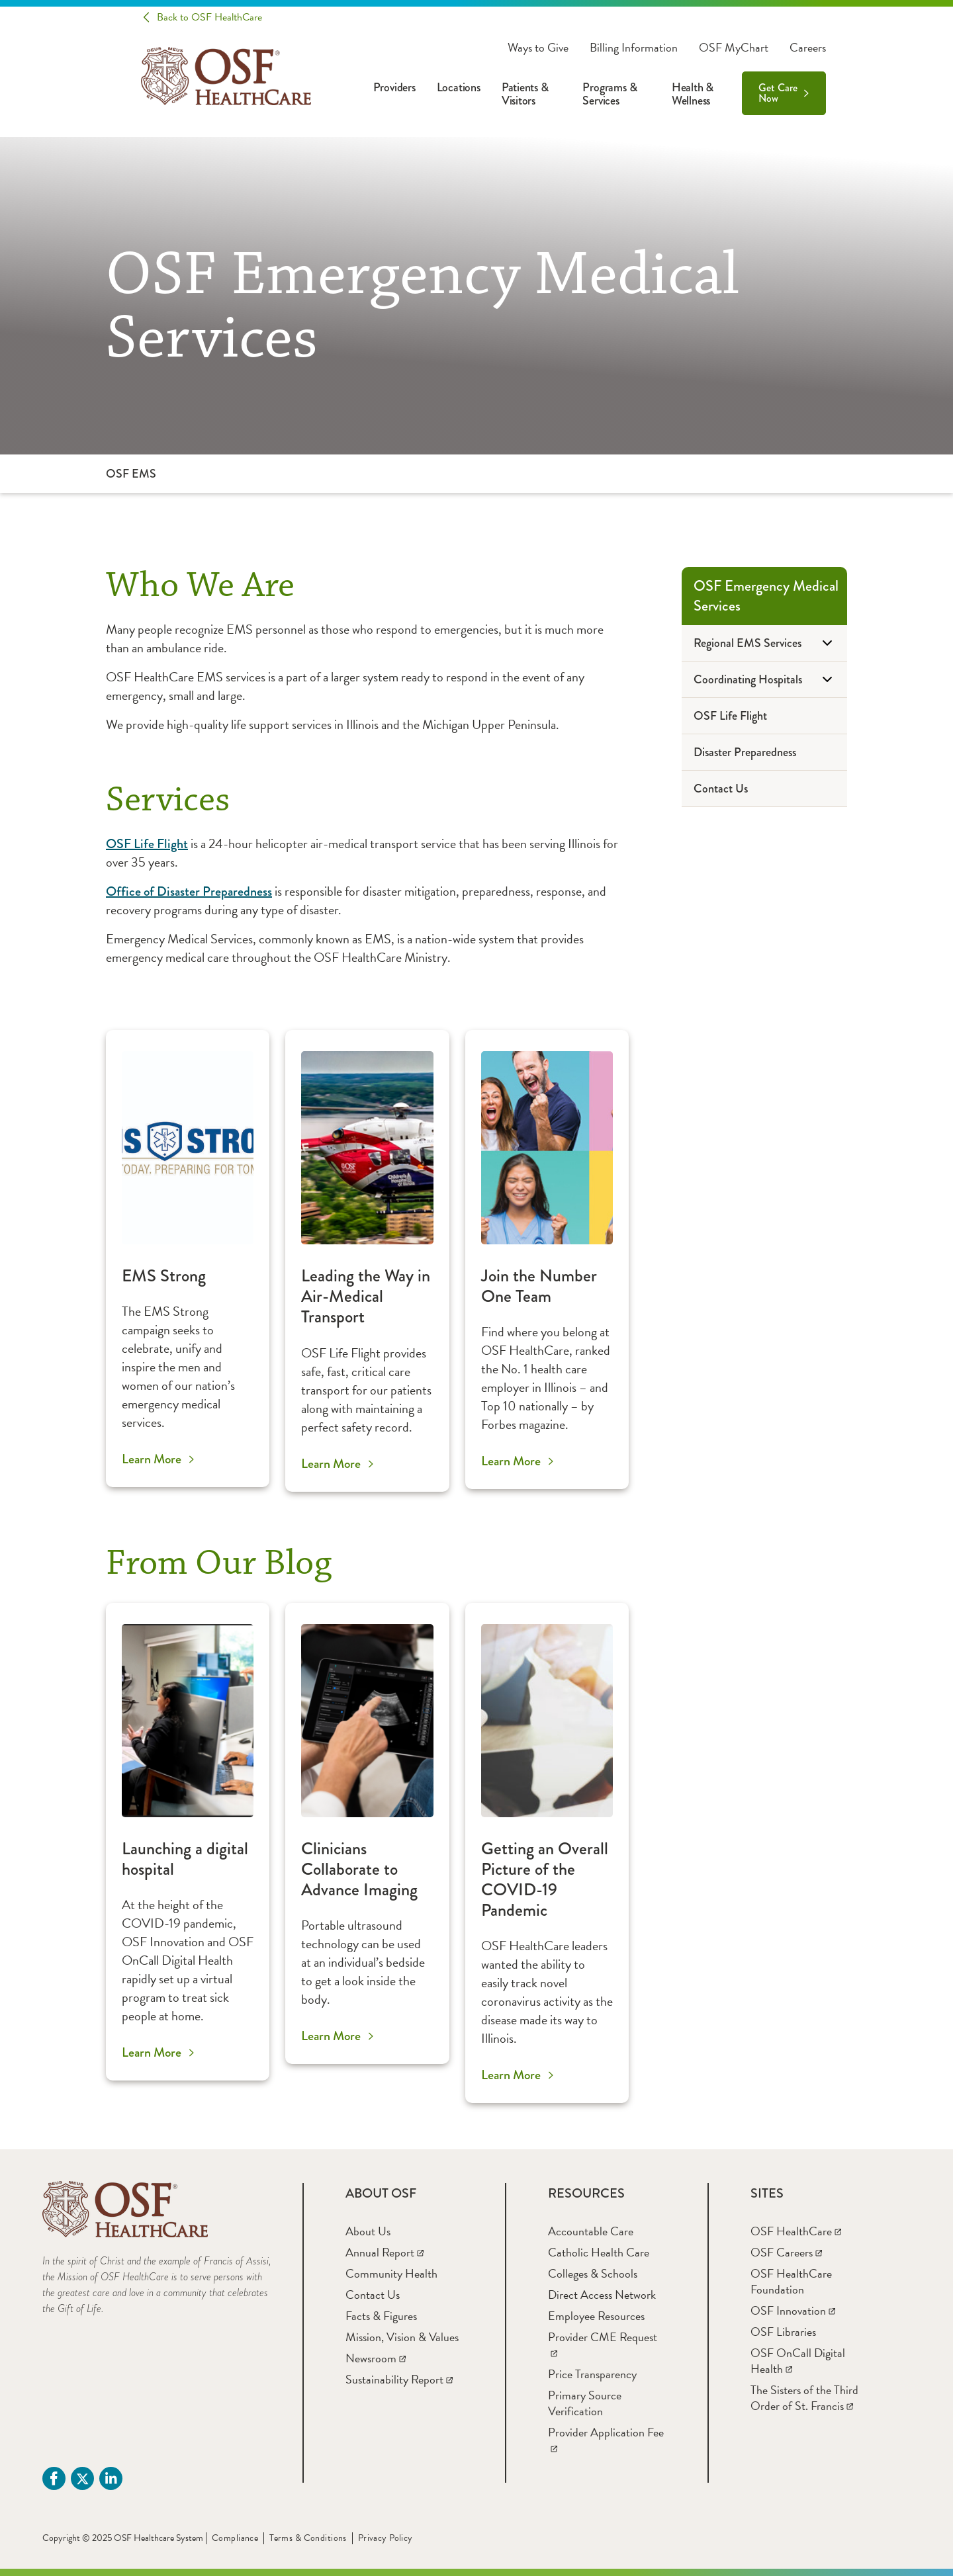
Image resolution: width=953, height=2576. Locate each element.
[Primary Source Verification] (584, 2403)
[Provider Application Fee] (606, 2440)
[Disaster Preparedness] (764, 752)
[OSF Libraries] (783, 2331)
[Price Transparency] (592, 2374)
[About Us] (367, 2231)
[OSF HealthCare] (795, 2231)
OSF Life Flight (147, 843)
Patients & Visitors (525, 94)
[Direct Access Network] (602, 2294)
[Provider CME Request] (602, 2345)
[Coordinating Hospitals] (764, 680)
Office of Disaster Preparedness (189, 891)
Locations (458, 87)
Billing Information (634, 47)
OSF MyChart (733, 47)
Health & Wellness (692, 94)
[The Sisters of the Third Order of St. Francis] (804, 2398)
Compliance (235, 2538)
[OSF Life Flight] (764, 716)
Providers (394, 87)
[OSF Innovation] (792, 2310)
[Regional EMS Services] (764, 643)
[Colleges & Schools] (592, 2273)
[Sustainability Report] (399, 2379)
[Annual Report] (384, 2252)
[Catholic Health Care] (598, 2252)
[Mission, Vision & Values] (402, 2337)
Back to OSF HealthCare (209, 17)
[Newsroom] (375, 2358)
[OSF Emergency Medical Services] (764, 596)
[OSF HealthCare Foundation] (791, 2281)
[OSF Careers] (786, 2252)
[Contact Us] (764, 789)
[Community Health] (391, 2273)
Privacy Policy (385, 2538)
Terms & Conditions (308, 2538)
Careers (808, 47)
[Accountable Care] (590, 2231)
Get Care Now (777, 93)
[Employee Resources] (596, 2316)
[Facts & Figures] (381, 2316)
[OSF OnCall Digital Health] (797, 2361)
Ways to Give (538, 47)
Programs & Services (609, 94)
